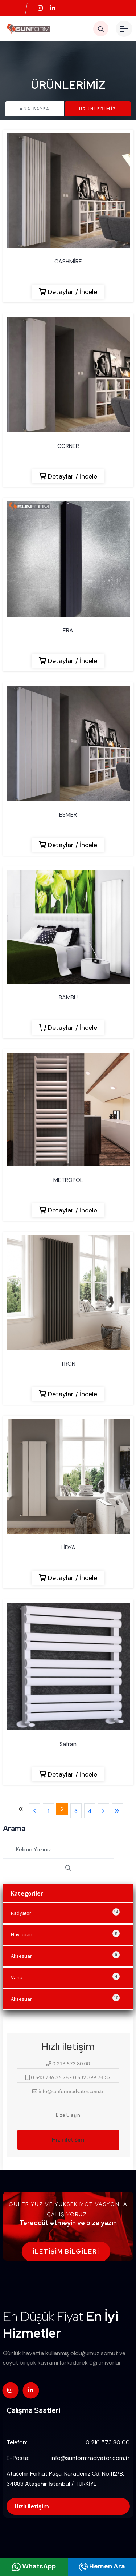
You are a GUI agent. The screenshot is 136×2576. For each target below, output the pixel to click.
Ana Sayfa (35, 109)
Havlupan (65, 1934)
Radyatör (65, 1912)
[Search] (58, 1850)
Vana (65, 1977)
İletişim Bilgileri (66, 2251)
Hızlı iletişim (68, 2139)
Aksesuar (65, 1955)
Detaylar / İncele (68, 291)
